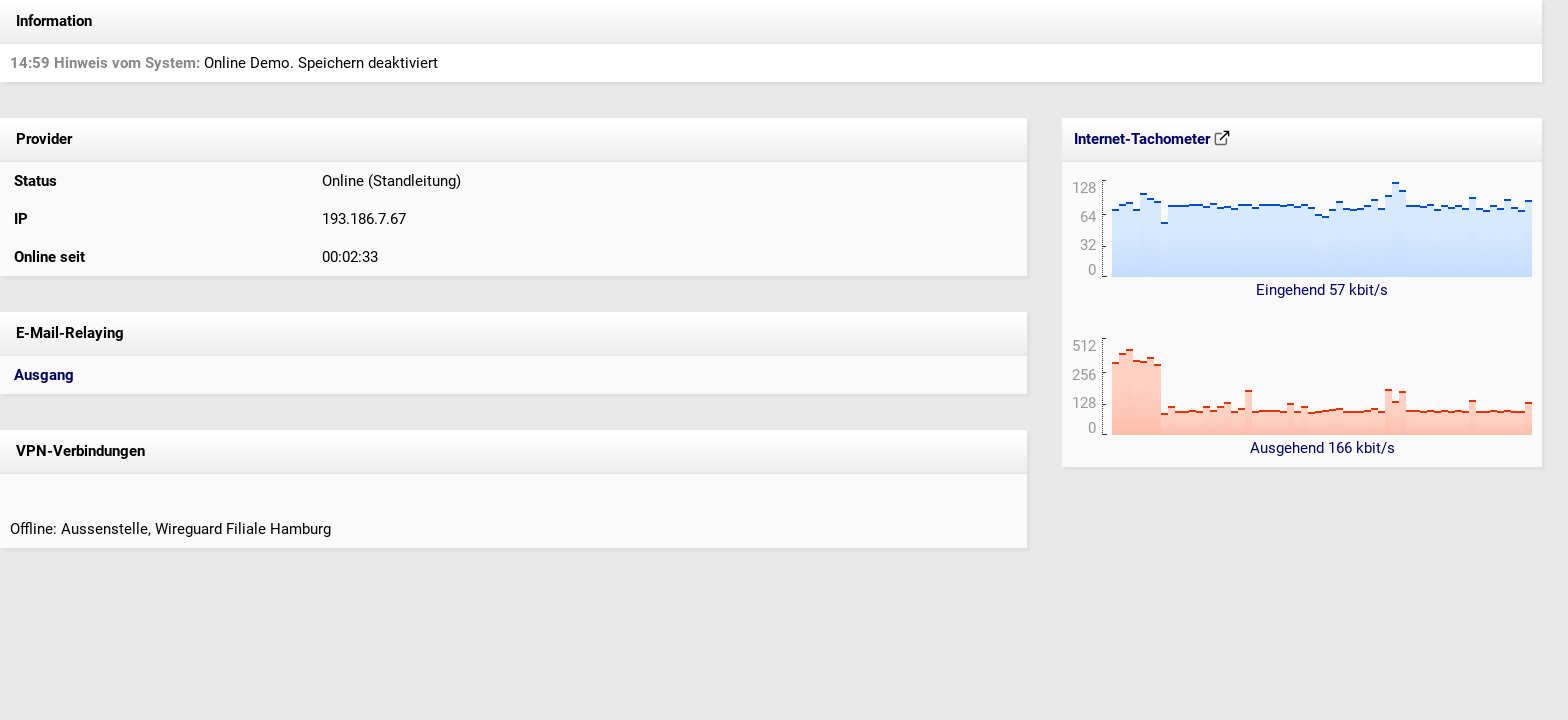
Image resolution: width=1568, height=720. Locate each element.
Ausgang (44, 375)
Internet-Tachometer (1152, 139)
